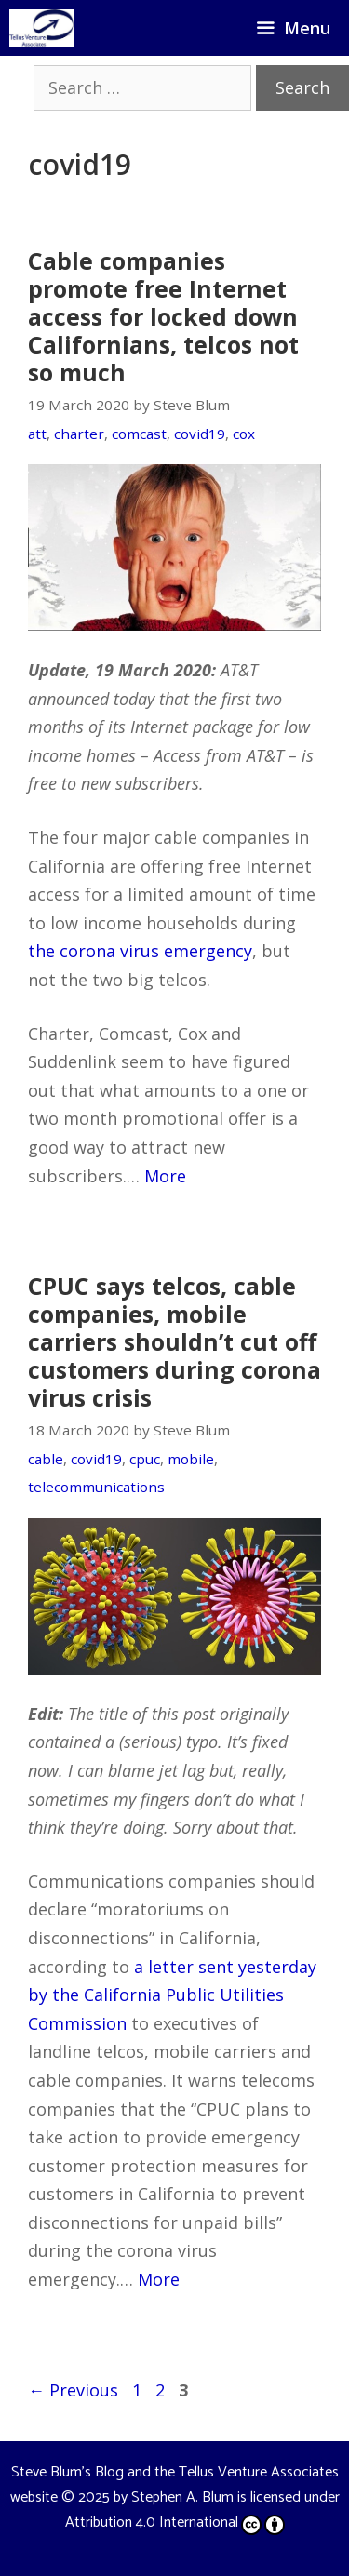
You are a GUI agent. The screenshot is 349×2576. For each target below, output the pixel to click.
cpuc (144, 1458)
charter (79, 433)
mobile (191, 1458)
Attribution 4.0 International (175, 2522)
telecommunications (96, 1486)
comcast (139, 433)
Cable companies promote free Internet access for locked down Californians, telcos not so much (163, 316)
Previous (73, 2390)
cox (244, 433)
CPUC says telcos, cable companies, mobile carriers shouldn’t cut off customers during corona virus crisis (174, 1341)
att (37, 433)
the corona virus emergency (140, 951)
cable (45, 1458)
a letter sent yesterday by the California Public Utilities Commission (172, 1995)
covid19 (199, 433)
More (165, 1176)
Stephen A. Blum (182, 2497)
